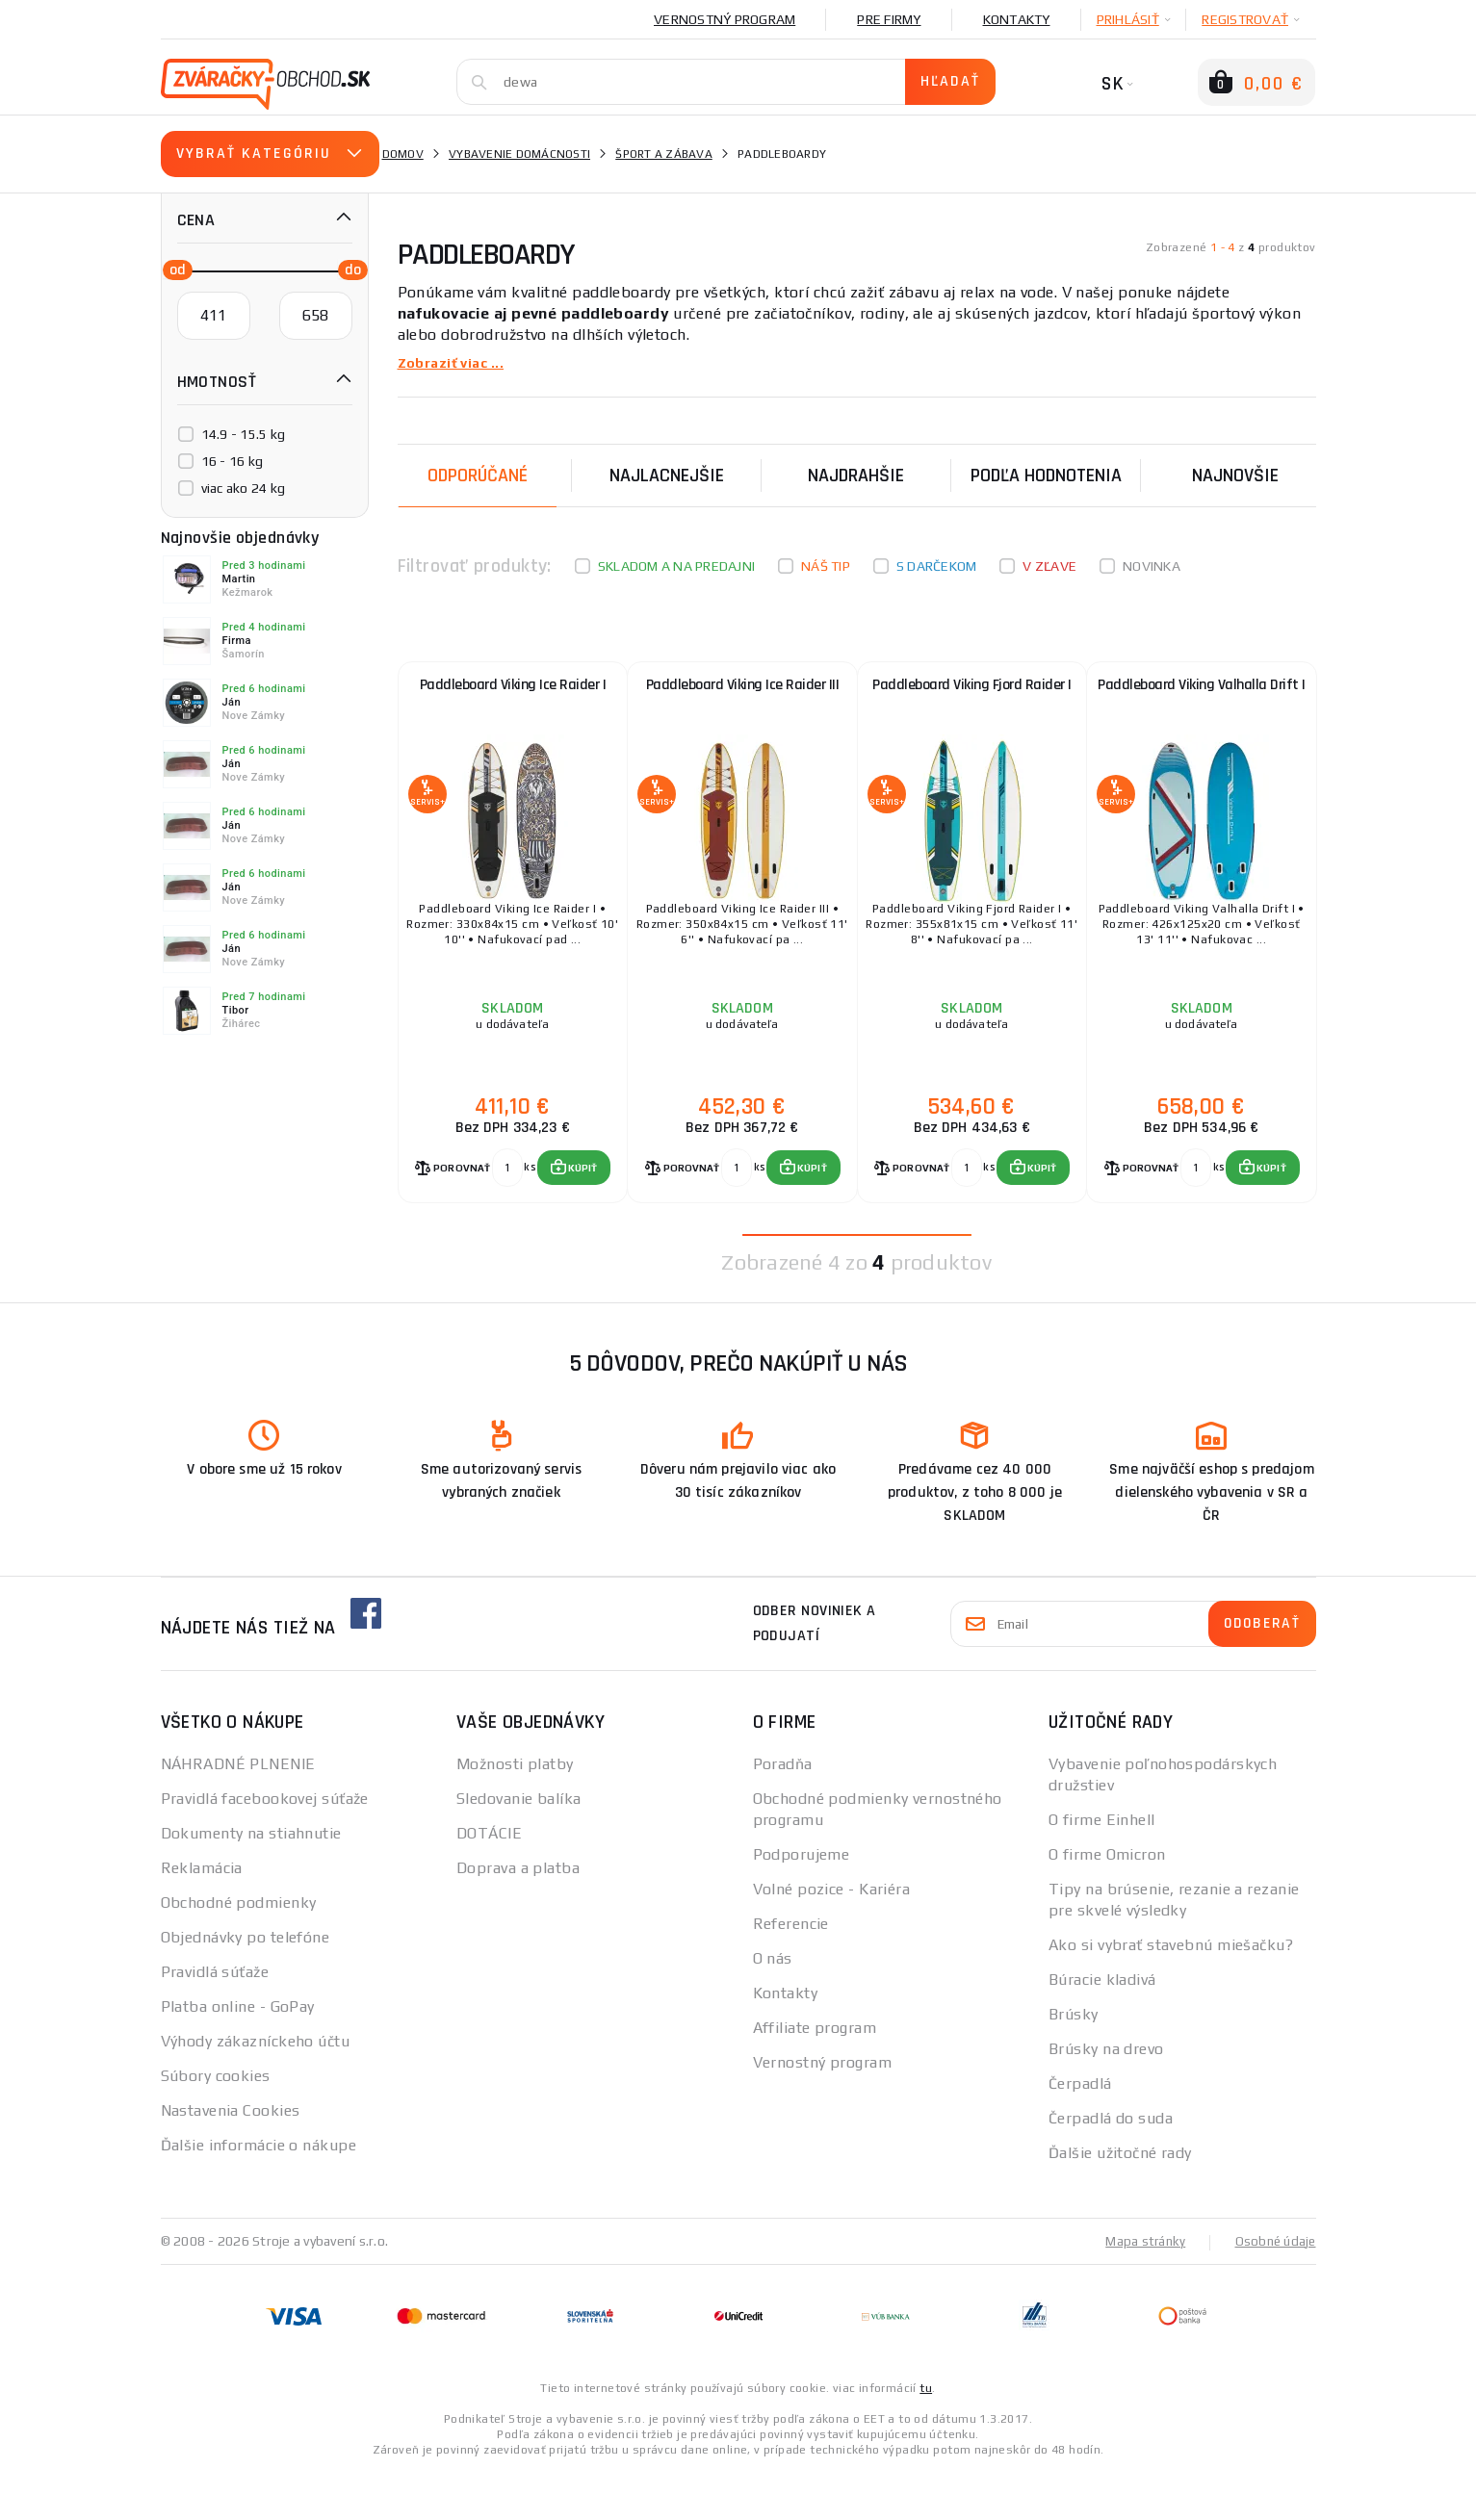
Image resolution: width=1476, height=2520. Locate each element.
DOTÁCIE (489, 1881)
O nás (772, 2006)
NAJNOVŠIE (1235, 475)
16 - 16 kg (232, 461)
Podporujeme (801, 1902)
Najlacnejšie (666, 475)
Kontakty (1016, 19)
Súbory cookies (216, 2124)
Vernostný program (724, 19)
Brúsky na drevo (1106, 2097)
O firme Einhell (1102, 1868)
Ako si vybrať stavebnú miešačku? (1171, 1993)
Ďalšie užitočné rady (1120, 2201)
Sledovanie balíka (518, 1847)
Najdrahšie (856, 475)
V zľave (1049, 566)
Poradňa (783, 1812)
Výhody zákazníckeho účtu (255, 2089)
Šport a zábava (663, 154)
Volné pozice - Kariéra (832, 1937)
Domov (403, 154)
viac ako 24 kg (243, 488)
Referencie (791, 1972)
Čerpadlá (1080, 2131)
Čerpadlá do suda (1111, 2166)
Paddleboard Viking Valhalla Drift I (1201, 704)
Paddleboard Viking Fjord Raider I (972, 704)
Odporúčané (477, 475)
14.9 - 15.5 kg (243, 434)
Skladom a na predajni (676, 566)
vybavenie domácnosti (519, 154)
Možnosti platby (515, 1812)
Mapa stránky (1140, 2289)
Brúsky (1074, 2062)
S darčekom (936, 566)
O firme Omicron (1107, 1902)
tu (925, 2435)
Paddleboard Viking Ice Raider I (513, 695)
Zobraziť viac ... (456, 362)
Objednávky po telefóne (245, 1985)
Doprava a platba (518, 1916)
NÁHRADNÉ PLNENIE (238, 1812)
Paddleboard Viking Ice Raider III (743, 695)
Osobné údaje (1273, 2289)
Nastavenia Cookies (230, 2158)
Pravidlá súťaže (215, 2020)
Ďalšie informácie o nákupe (258, 2193)
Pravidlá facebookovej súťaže (265, 1847)
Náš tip (825, 566)
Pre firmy (888, 19)
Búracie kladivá (1102, 2028)
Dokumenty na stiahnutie (251, 1881)
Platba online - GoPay (238, 2054)
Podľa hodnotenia (1046, 475)
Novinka (1151, 566)
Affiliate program (814, 2076)
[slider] (172, 268)
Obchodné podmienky (239, 1950)
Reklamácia (202, 1916)
